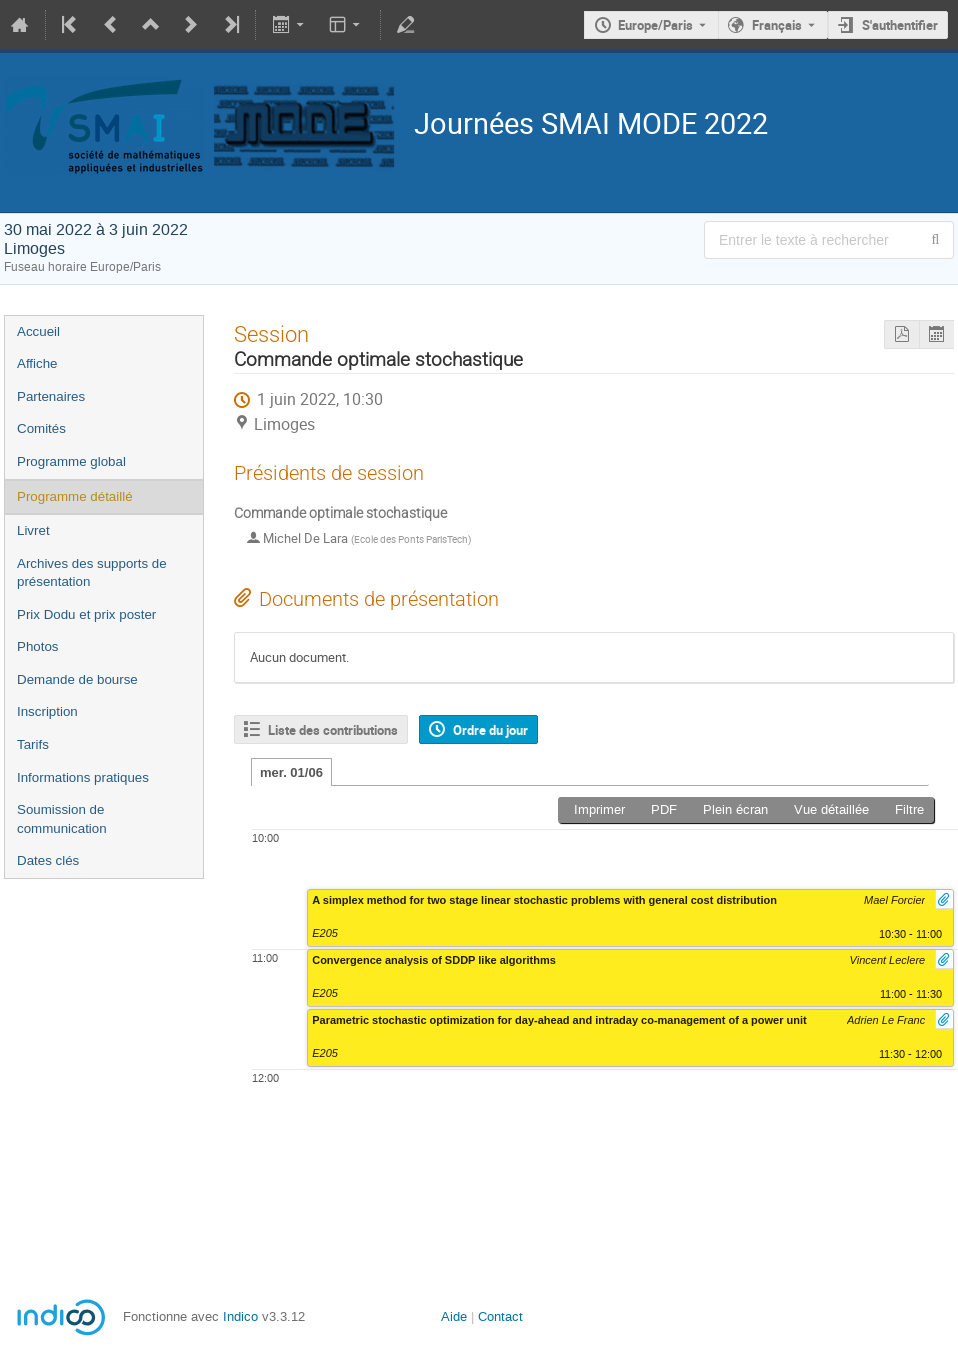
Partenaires (51, 396)
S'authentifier (900, 25)
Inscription (47, 711)
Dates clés (48, 860)
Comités (41, 428)
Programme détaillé (75, 496)
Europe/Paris (655, 25)
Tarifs (33, 744)
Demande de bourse (77, 679)
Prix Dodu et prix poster (86, 614)
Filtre (909, 809)
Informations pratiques (83, 777)
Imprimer (599, 809)
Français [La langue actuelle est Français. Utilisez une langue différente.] (777, 25)
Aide (454, 1316)
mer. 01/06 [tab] (291, 772)
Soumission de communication (62, 819)
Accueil (38, 331)
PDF (664, 809)
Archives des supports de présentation (92, 573)
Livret (33, 530)
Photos (38, 646)
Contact (500, 1316)
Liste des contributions (333, 730)
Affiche (37, 363)
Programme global (71, 461)
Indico (240, 1316)
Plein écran (735, 809)
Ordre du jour (490, 730)
